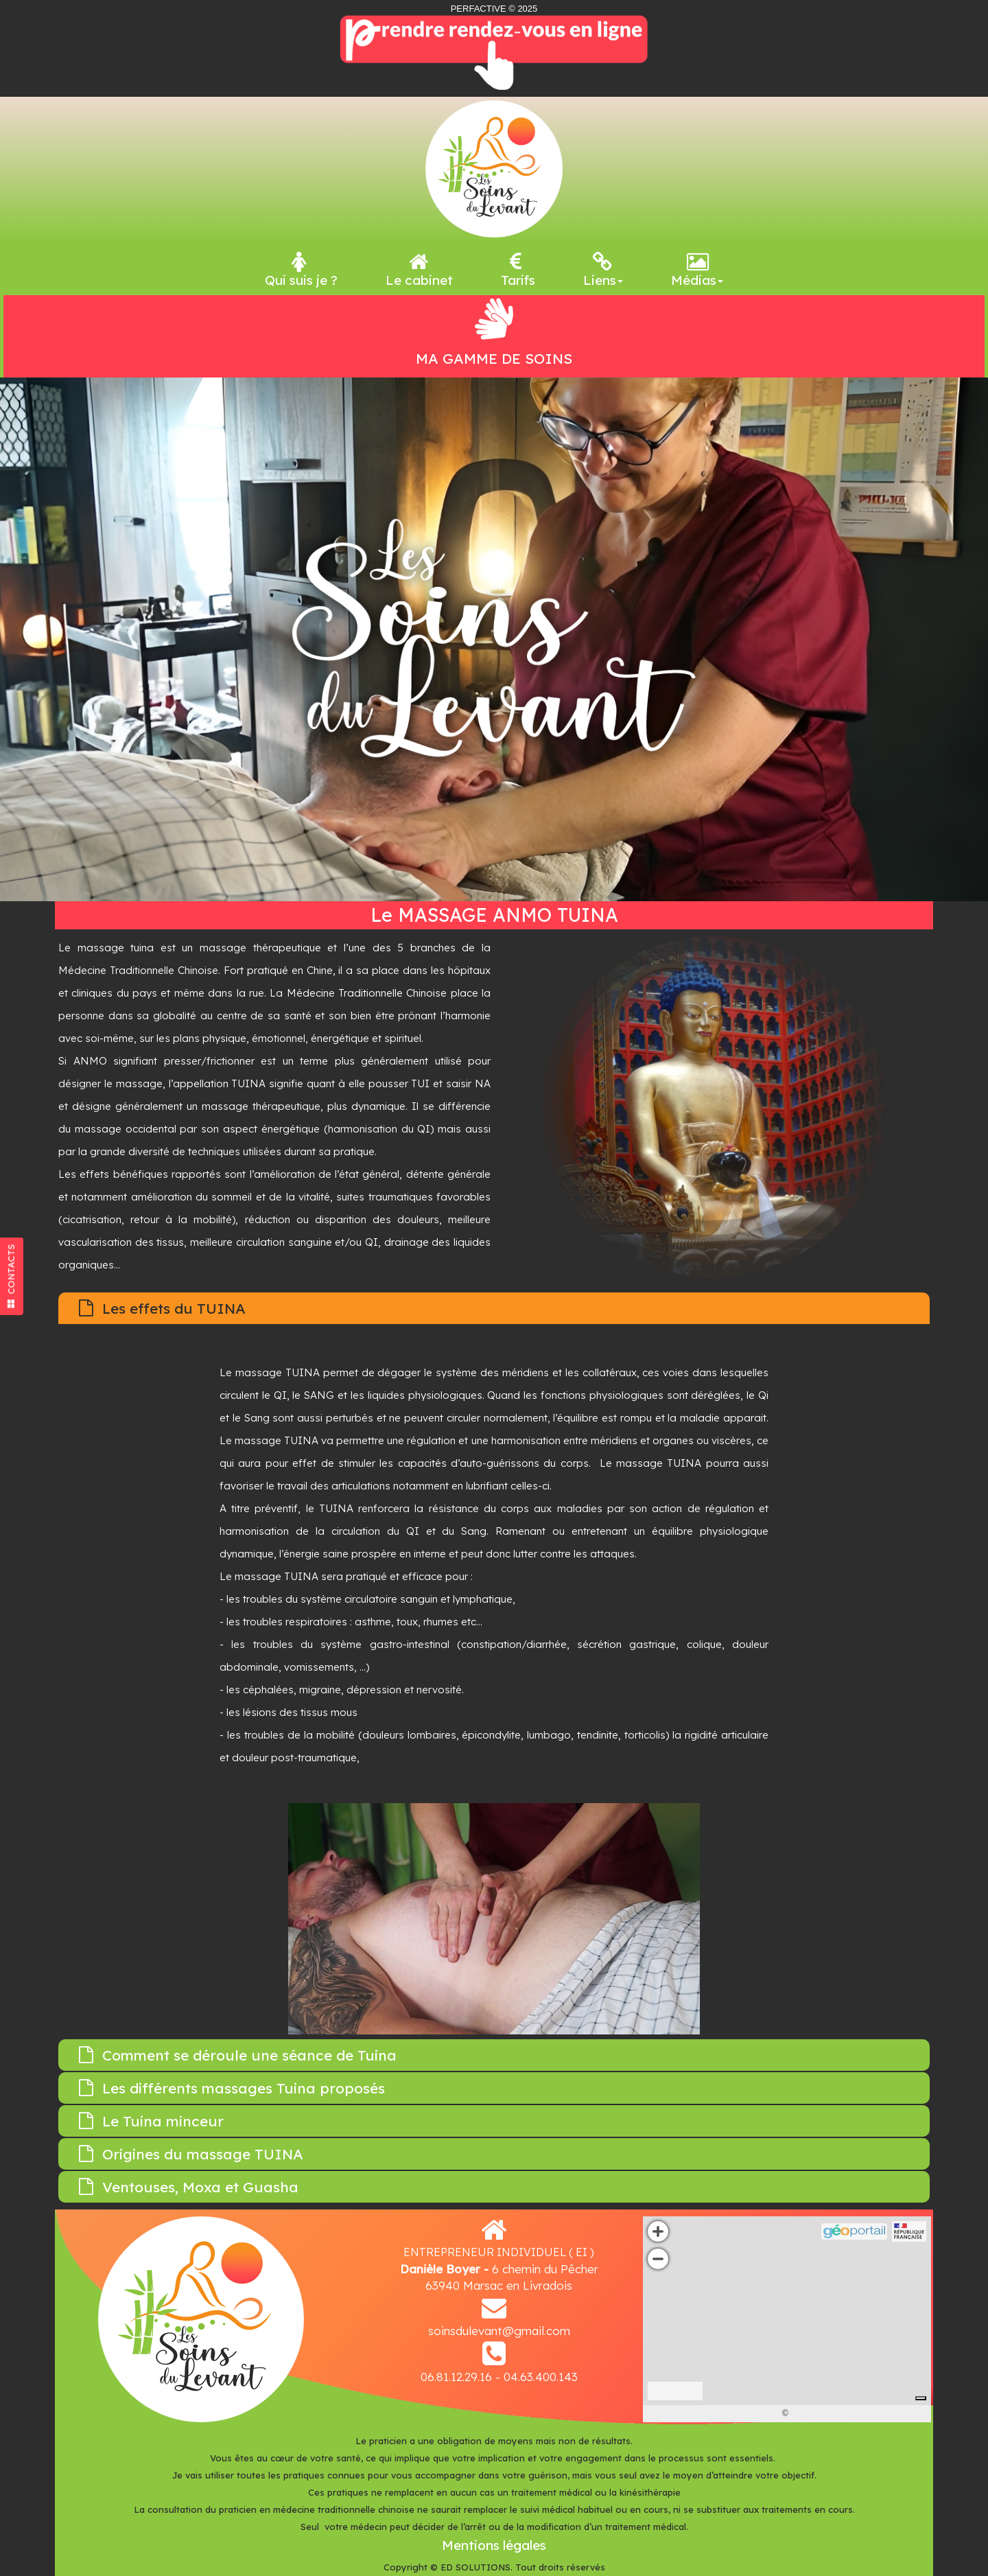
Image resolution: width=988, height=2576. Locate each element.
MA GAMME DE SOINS (494, 358)
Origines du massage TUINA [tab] (191, 2154)
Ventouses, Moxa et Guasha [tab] (188, 2187)
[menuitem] (301, 268)
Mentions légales (494, 2545)
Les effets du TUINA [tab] (162, 1308)
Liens (603, 269)
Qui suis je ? (301, 269)
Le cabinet (419, 269)
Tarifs (518, 269)
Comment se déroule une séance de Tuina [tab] (238, 2055)
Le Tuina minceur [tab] (151, 2121)
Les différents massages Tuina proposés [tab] (232, 2088)
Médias (697, 269)
